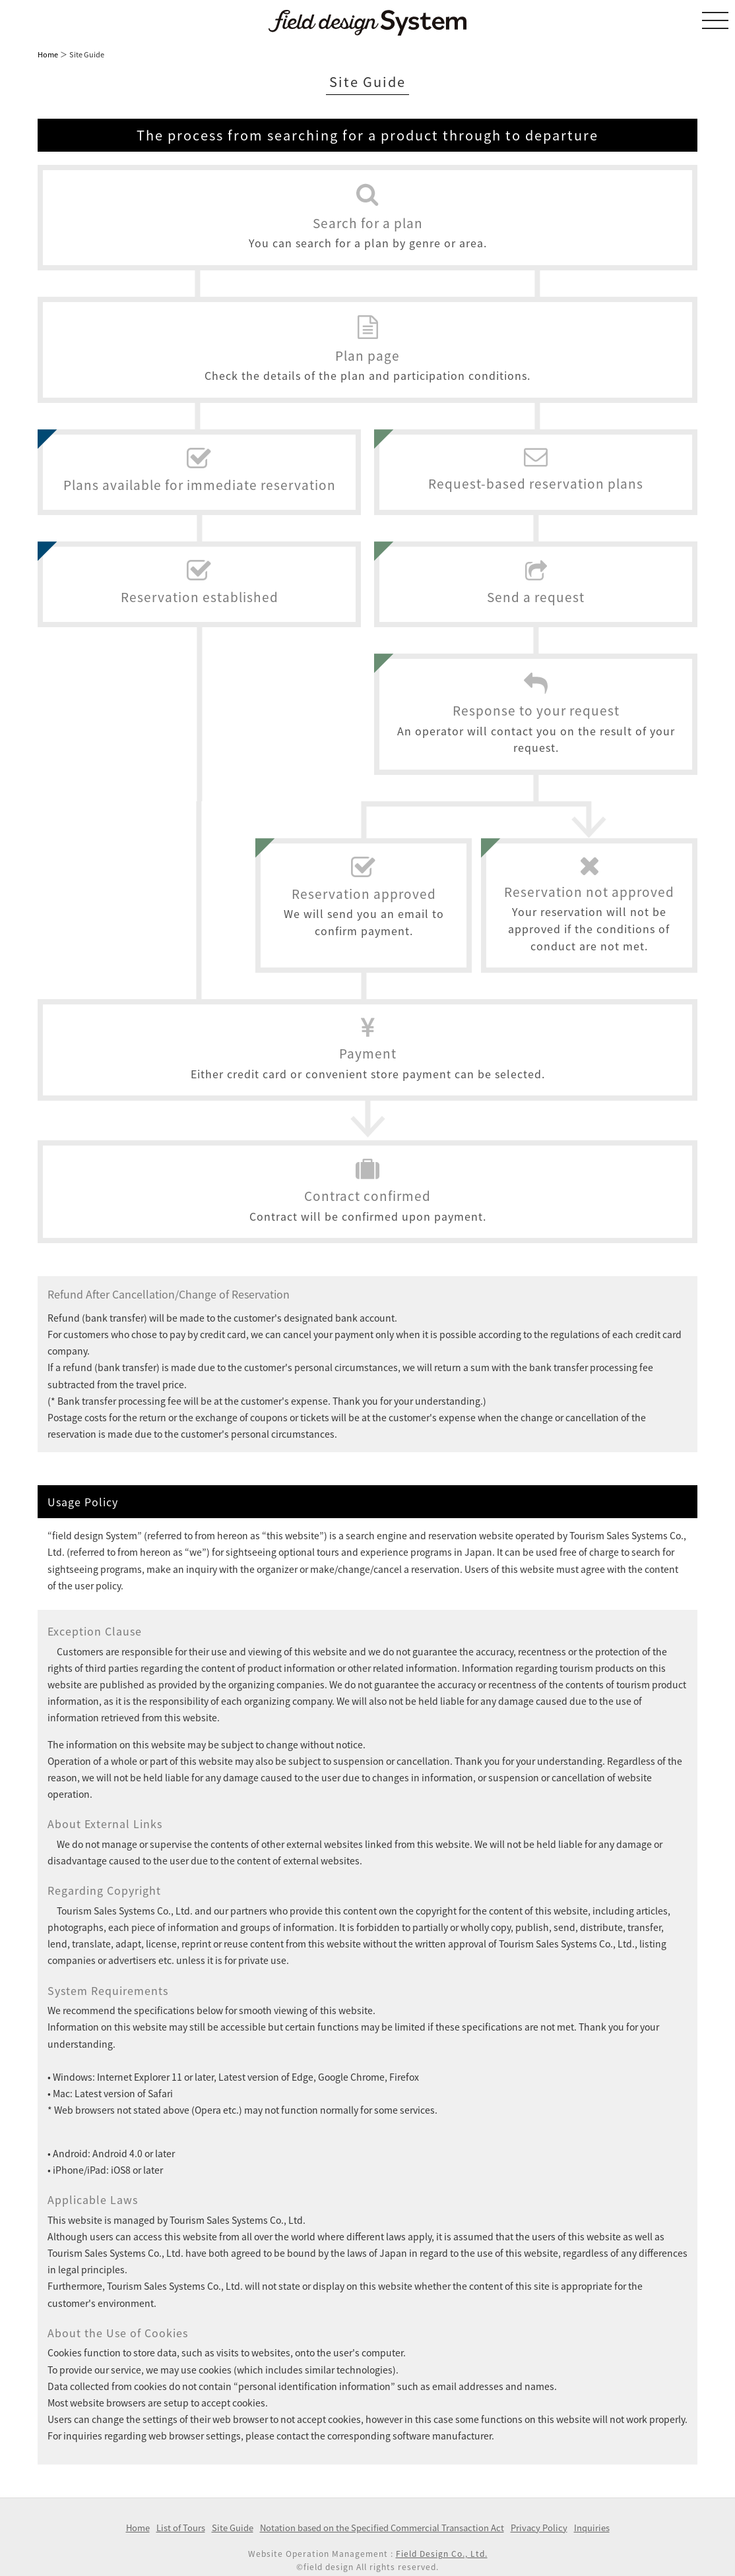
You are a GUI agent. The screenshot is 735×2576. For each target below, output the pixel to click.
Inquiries (592, 2527)
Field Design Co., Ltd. (442, 2554)
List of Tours (180, 2527)
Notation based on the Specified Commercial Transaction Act (382, 2527)
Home (48, 54)
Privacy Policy (539, 2527)
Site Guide (232, 2527)
